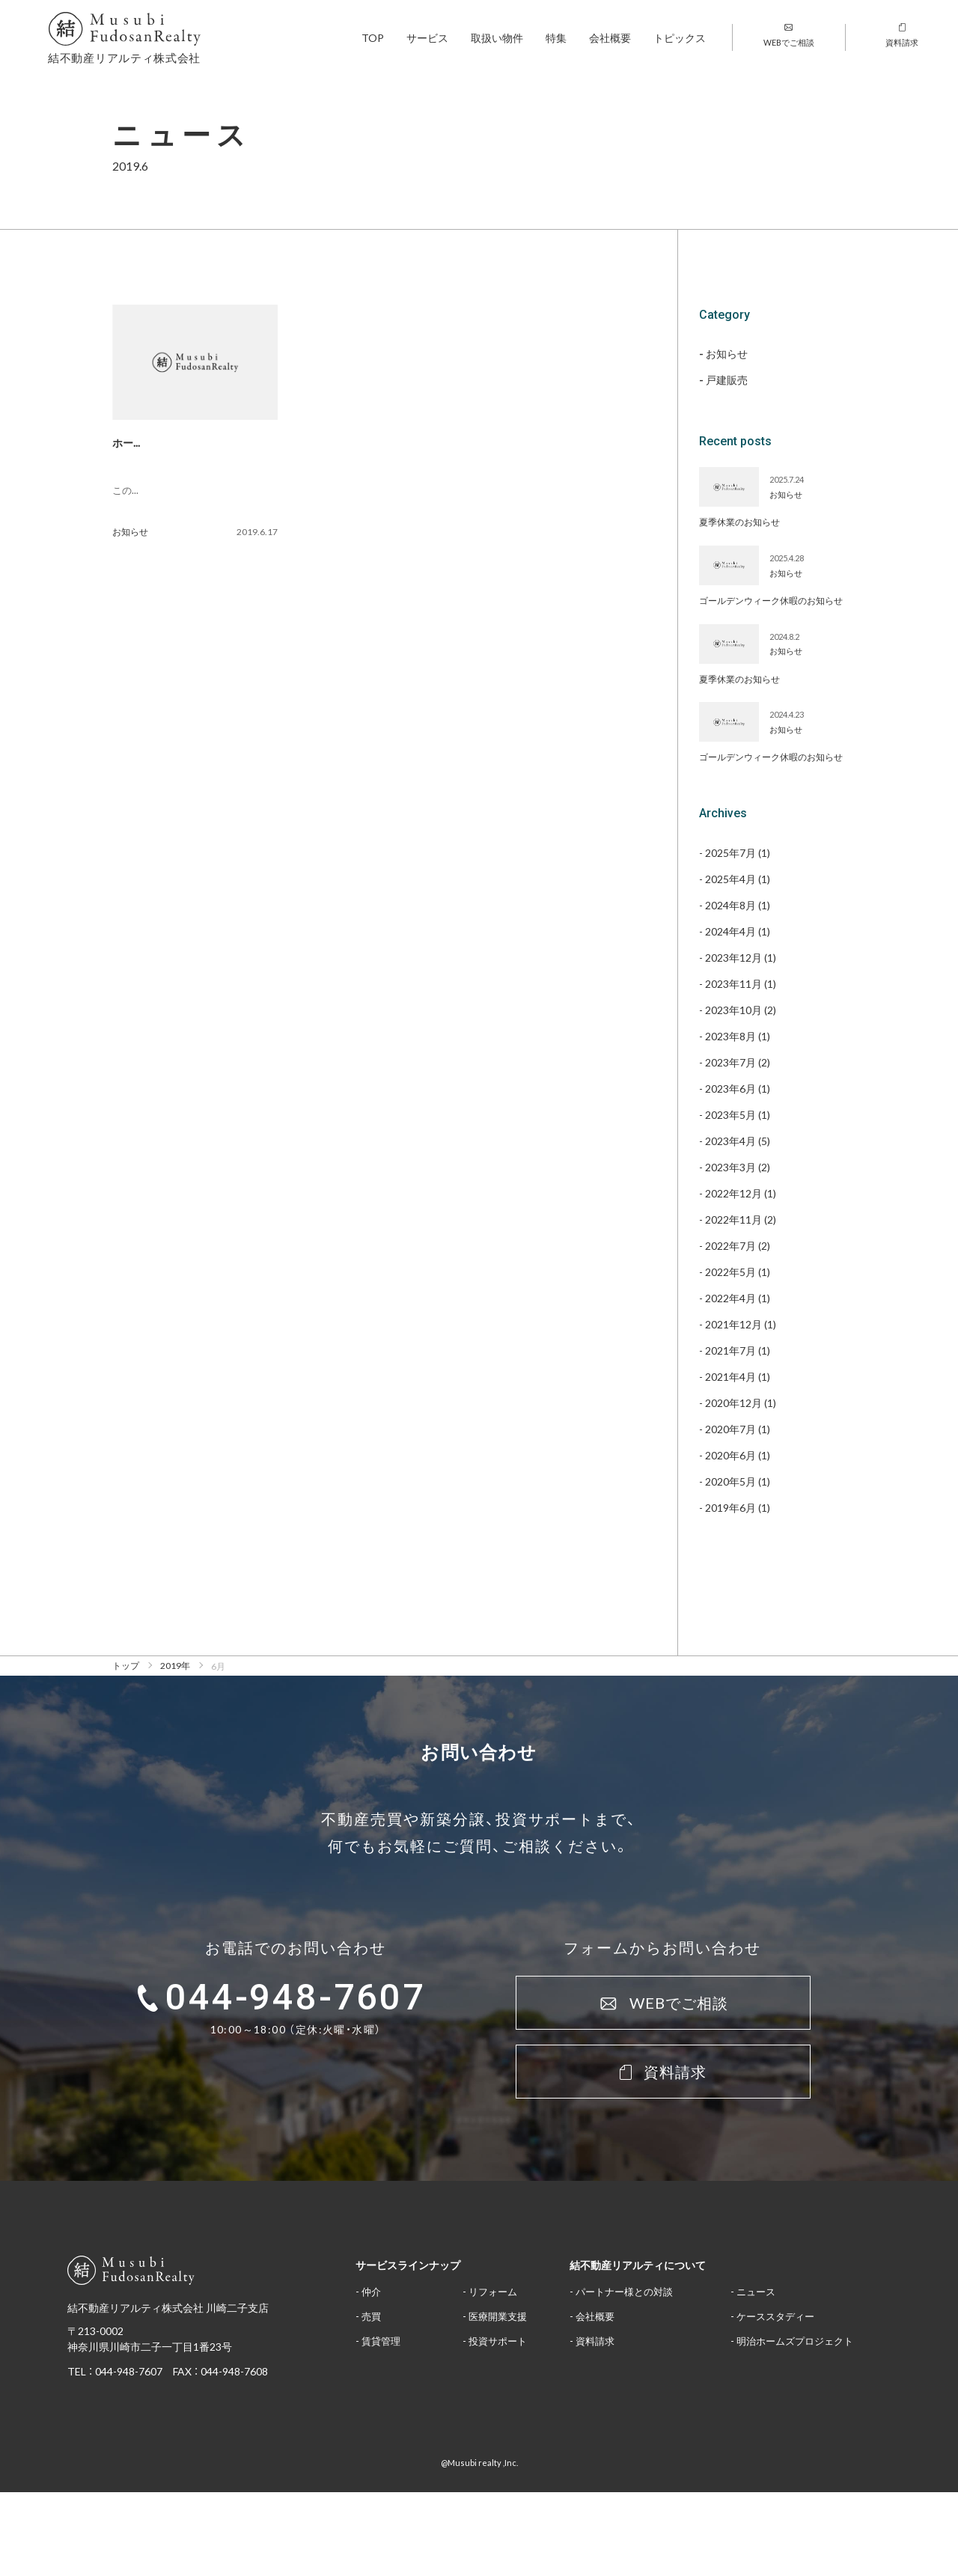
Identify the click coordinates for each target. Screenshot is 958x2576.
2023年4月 (730, 1140)
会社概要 (610, 37)
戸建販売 (727, 380)
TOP (372, 37)
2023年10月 (733, 1009)
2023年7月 (730, 1061)
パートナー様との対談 (624, 2291)
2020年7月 (730, 1428)
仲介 (371, 2291)
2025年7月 (730, 852)
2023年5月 (730, 1114)
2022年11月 (733, 1219)
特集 (556, 37)
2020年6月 (730, 1454)
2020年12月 (733, 1402)
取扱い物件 (497, 37)
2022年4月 (730, 1297)
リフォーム (493, 2291)
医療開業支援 (498, 2316)
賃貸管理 (380, 2341)
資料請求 (902, 35)
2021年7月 (730, 1350)
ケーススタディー (775, 2316)
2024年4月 (730, 931)
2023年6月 (730, 1088)
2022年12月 (733, 1192)
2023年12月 (733, 957)
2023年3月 (730, 1166)
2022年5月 (730, 1271)
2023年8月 (730, 1035)
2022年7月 (730, 1245)
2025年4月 (730, 878)
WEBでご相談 (789, 35)
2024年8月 (730, 904)
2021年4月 (730, 1376)
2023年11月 (733, 983)
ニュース (755, 2291)
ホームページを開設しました (180, 442)
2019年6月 (730, 1507)
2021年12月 (733, 1323)
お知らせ (130, 531)
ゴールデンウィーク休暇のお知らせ (771, 600)
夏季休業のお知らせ (739, 521)
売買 (371, 2316)
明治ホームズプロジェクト (794, 2341)
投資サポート (498, 2341)
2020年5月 (730, 1481)
